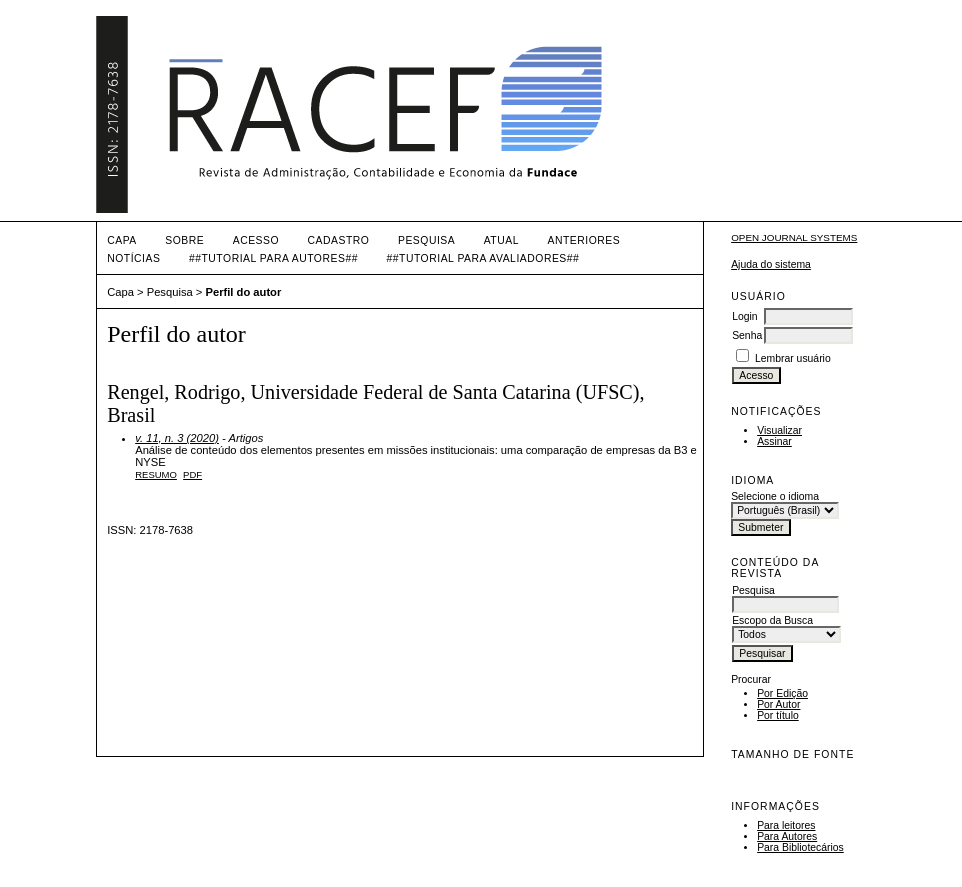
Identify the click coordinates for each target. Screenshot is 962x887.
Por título (778, 715)
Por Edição (782, 693)
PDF (192, 474)
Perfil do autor (243, 292)
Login (744, 316)
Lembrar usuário (793, 358)
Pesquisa (426, 240)
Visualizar (779, 430)
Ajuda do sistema (771, 264)
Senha (747, 335)
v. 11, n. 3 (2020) (177, 438)
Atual (501, 240)
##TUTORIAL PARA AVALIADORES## (482, 258)
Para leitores (786, 825)
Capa (122, 240)
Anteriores (583, 240)
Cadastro (339, 240)
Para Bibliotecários (800, 847)
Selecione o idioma (775, 496)
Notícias (133, 258)
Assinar (774, 441)
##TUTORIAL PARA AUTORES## (273, 258)
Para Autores (787, 836)
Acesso (256, 240)
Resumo (156, 474)
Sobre (184, 240)
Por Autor (778, 704)
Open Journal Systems (794, 237)
